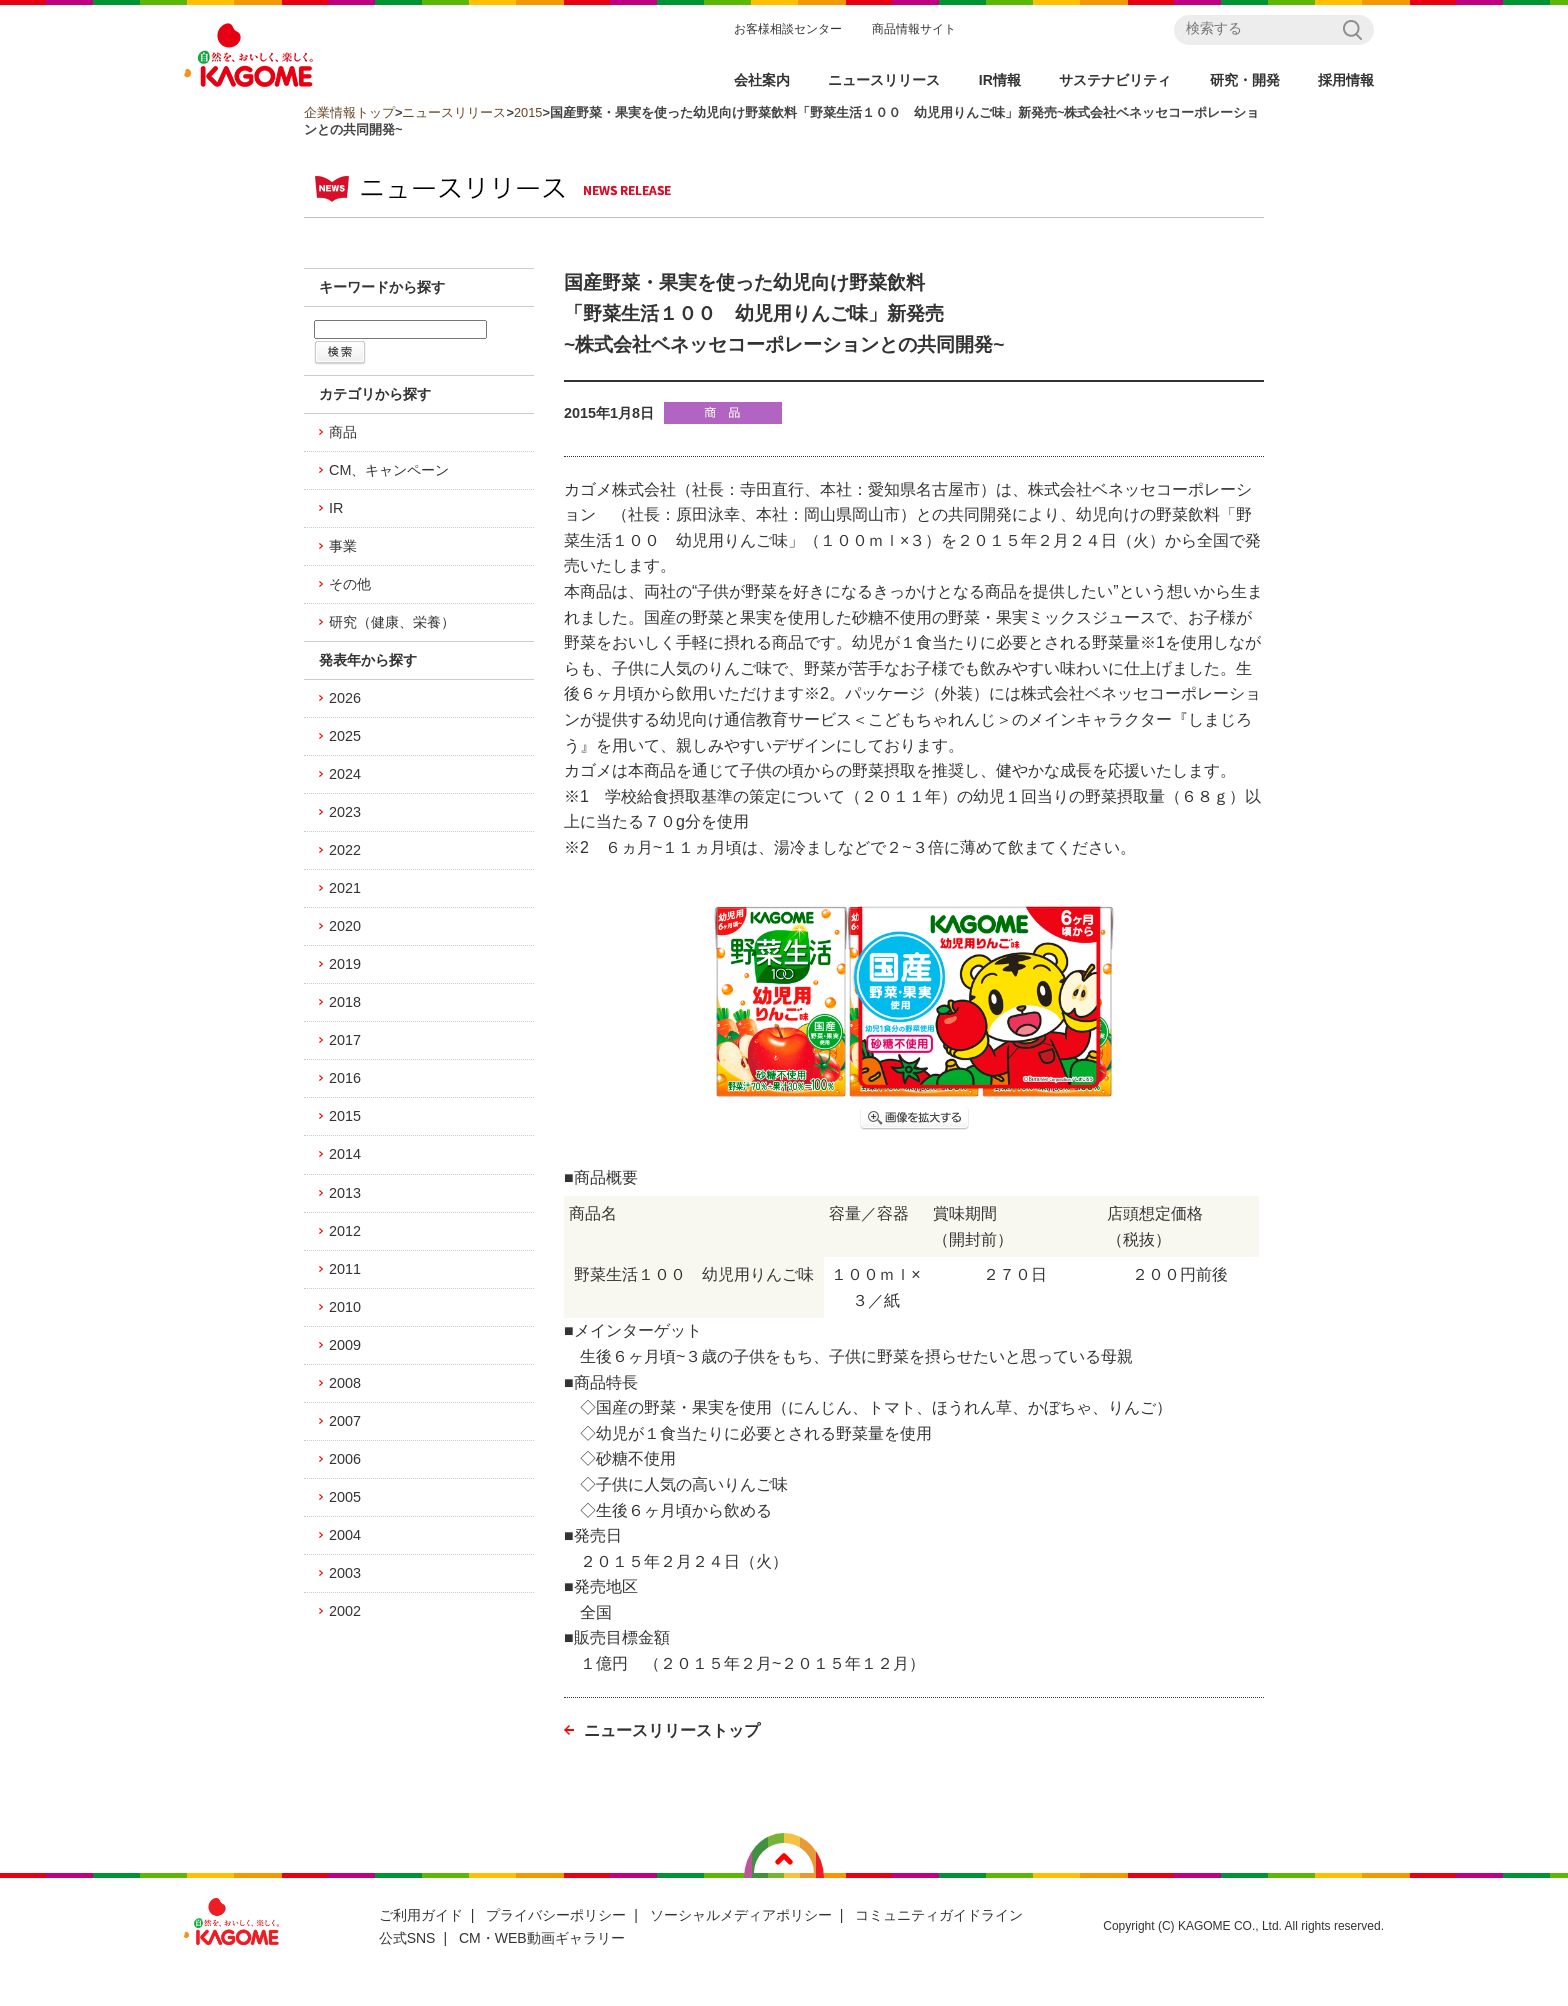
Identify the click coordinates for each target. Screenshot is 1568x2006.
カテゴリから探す (375, 394)
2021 (345, 888)
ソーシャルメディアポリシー (741, 1915)
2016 (345, 1078)
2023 (345, 812)
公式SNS (407, 1938)
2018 (345, 1002)
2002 (345, 1611)
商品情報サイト (914, 29)
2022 (345, 850)
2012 (345, 1231)
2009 (345, 1345)
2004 (345, 1535)
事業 (343, 546)
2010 (345, 1307)
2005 (345, 1497)
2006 (345, 1459)
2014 (345, 1154)
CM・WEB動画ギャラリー (542, 1938)
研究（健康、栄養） (392, 622)
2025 (345, 736)
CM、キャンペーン (389, 470)
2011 (345, 1269)
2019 (345, 964)
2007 (345, 1421)
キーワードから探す (382, 287)
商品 (343, 432)
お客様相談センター (788, 29)
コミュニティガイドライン (939, 1915)
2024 (345, 774)
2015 (528, 112)
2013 (345, 1193)
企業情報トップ (349, 112)
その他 (350, 584)
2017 (345, 1040)
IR (336, 508)
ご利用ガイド (421, 1915)
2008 (345, 1383)
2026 (345, 698)
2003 (345, 1573)
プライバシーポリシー (556, 1915)
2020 (345, 926)
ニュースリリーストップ (672, 1730)
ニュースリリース (454, 112)
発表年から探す (368, 660)
